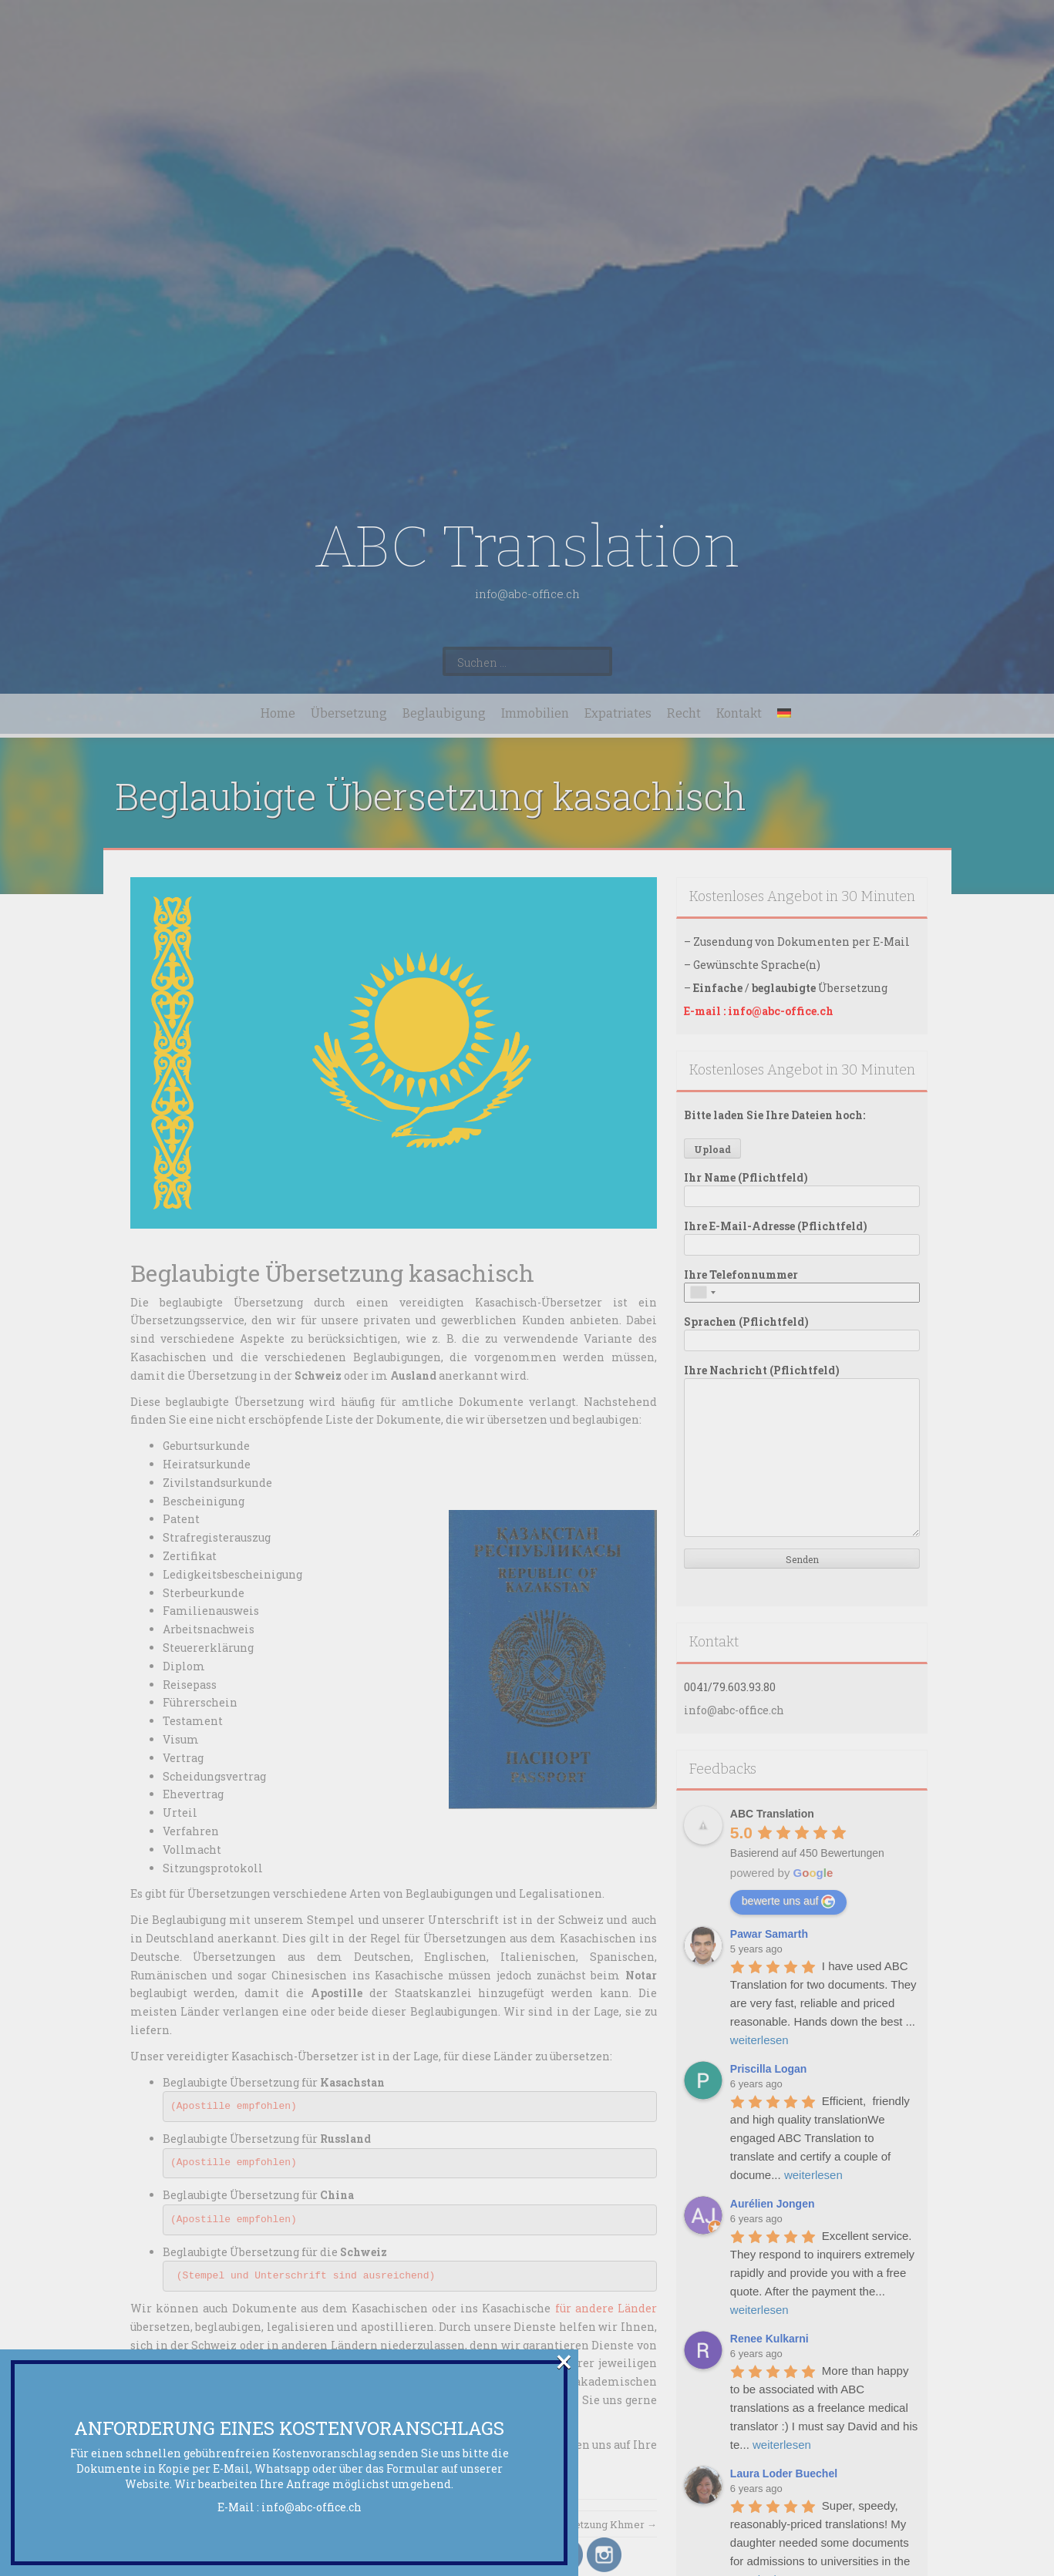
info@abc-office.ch (311, 2507)
